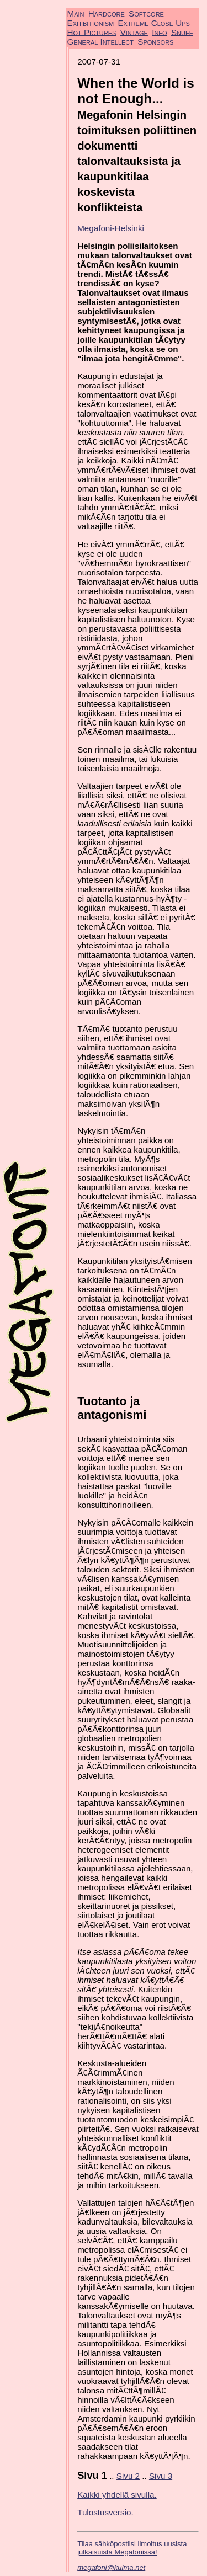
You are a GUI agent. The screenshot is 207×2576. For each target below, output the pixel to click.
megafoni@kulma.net (111, 2567)
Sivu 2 (128, 2476)
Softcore (146, 13)
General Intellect (100, 41)
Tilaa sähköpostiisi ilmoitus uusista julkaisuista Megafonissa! (132, 2548)
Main (75, 13)
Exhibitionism (90, 22)
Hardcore (106, 13)
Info (159, 31)
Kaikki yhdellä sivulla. (117, 2494)
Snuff (182, 31)
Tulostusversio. (105, 2512)
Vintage (134, 31)
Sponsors (155, 41)
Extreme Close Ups (153, 22)
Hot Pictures (91, 31)
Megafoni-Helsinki (110, 228)
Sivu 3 (160, 2476)
